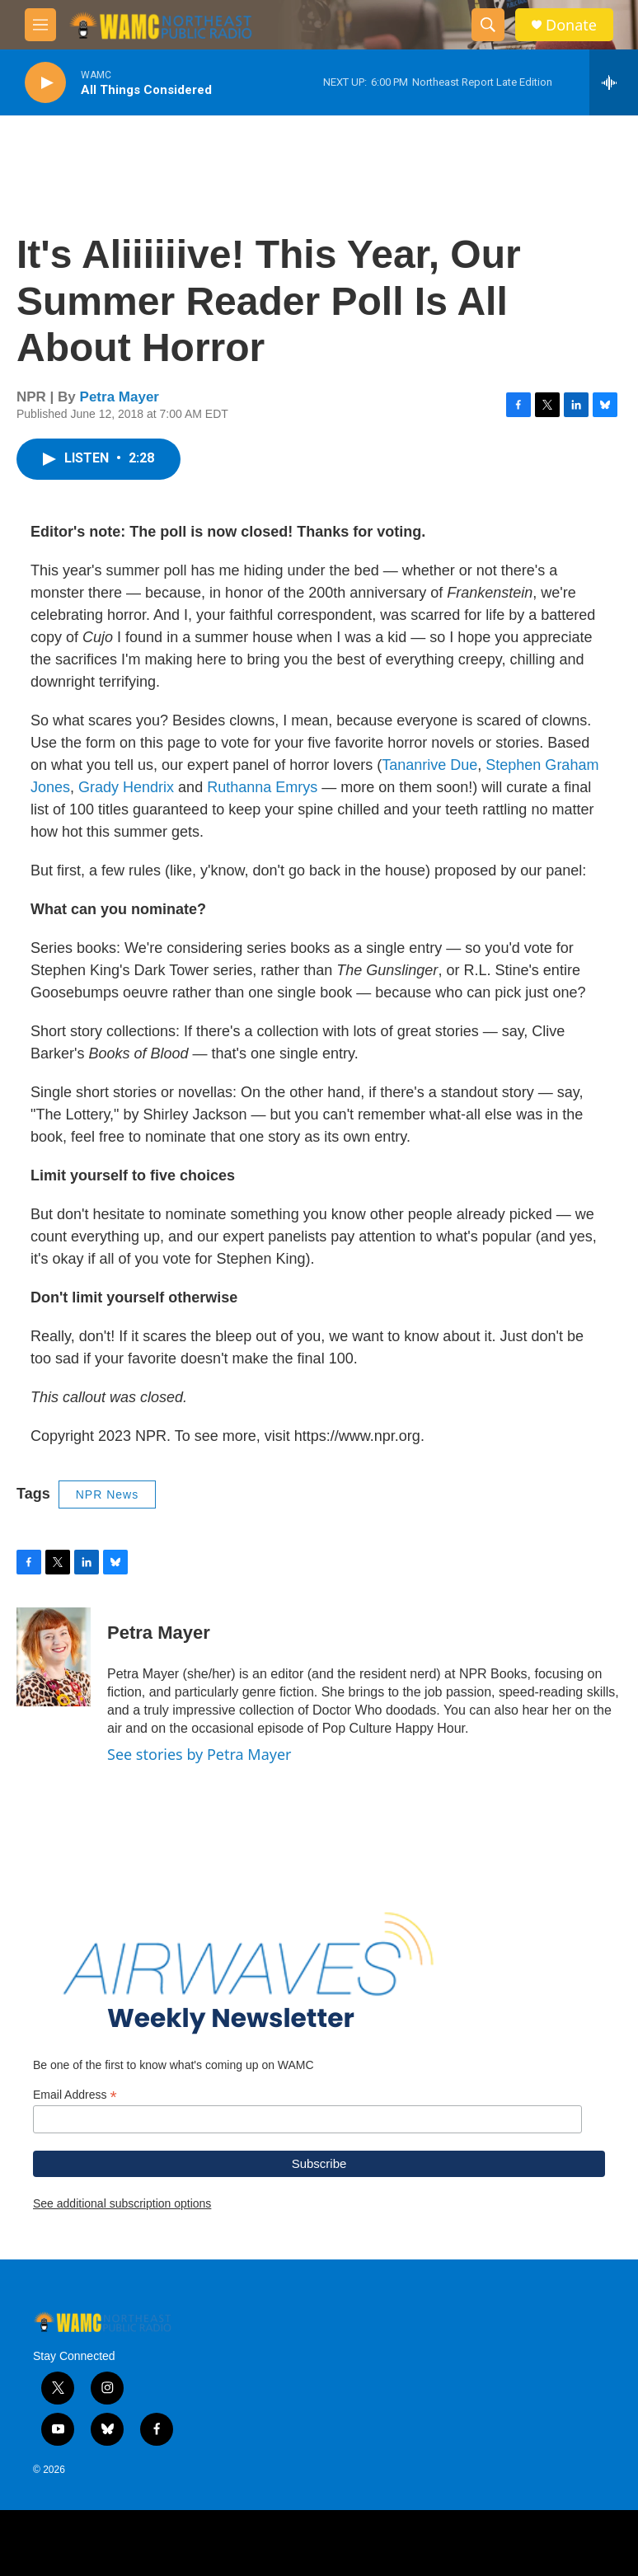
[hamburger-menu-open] (40, 24)
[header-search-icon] (487, 24)
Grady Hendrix (126, 787)
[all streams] (613, 82)
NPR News (107, 1494)
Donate (571, 25)
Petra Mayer (119, 397)
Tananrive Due (429, 765)
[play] (45, 82)
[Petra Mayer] (53, 1656)
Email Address (75, 2095)
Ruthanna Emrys (262, 787)
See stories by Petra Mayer (199, 1754)
